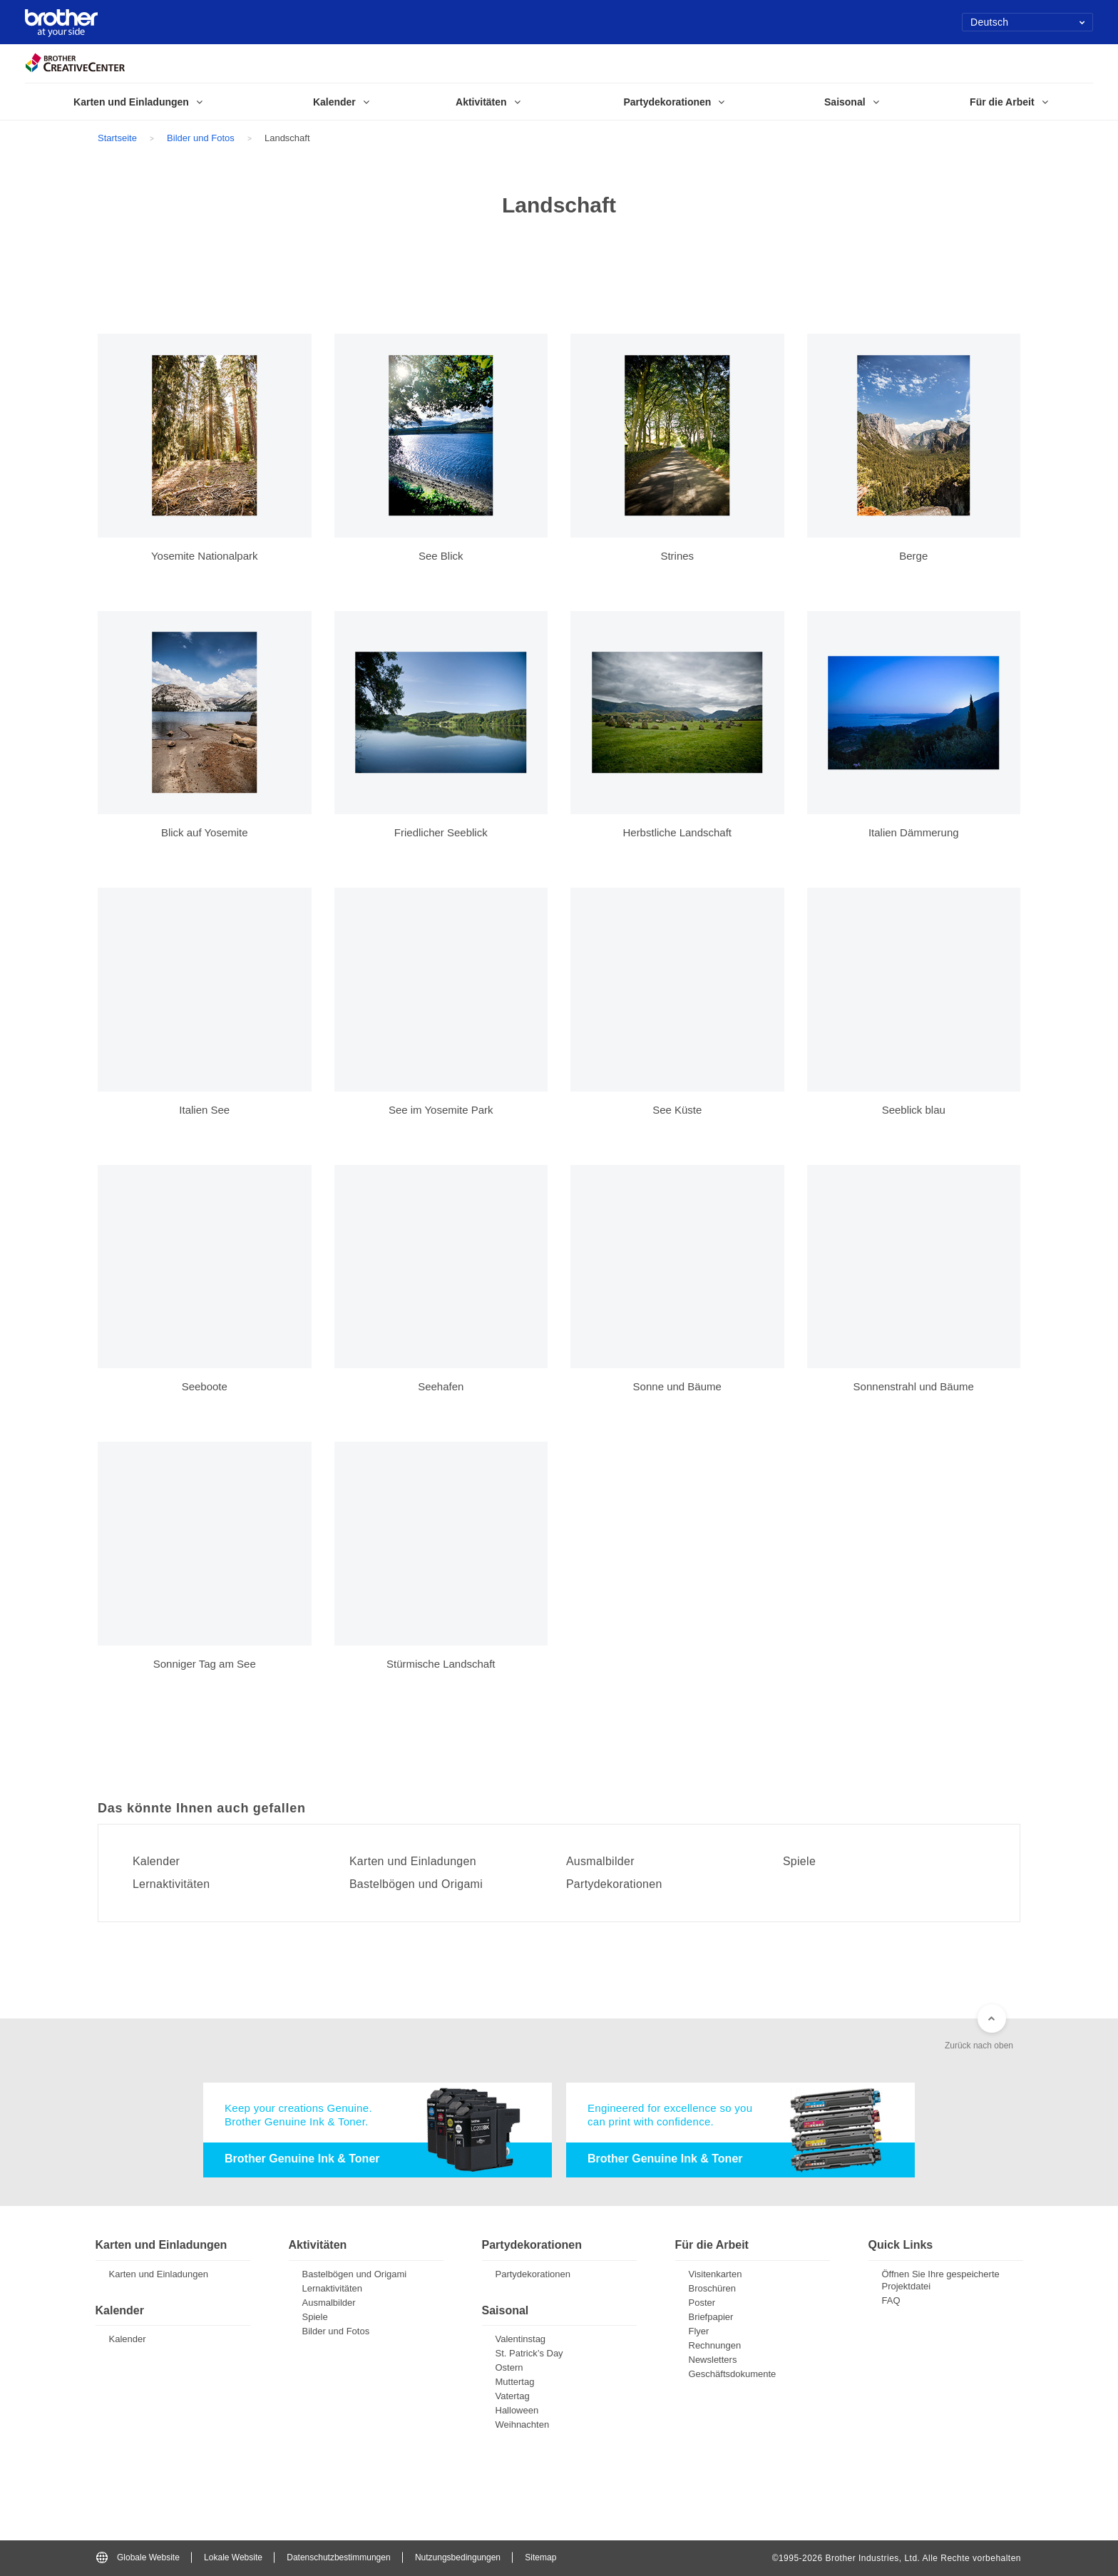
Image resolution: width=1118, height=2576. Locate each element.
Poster (702, 2302)
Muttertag (515, 2381)
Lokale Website (233, 2557)
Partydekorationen (614, 1884)
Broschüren (712, 2288)
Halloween (517, 2410)
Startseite (117, 138)
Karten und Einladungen (413, 1861)
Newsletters (713, 2359)
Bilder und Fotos (201, 138)
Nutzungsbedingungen (458, 2557)
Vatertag (513, 2396)
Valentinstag (521, 2339)
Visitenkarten (715, 2274)
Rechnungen (715, 2345)
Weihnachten (523, 2424)
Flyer (699, 2331)
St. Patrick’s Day (529, 2353)
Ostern (509, 2367)
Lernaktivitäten (171, 1884)
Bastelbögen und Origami (416, 1884)
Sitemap (540, 2557)
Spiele (799, 1861)
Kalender (156, 1861)
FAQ (891, 2300)
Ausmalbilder (600, 1861)
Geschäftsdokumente (732, 2374)
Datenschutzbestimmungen (338, 2557)
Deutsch (1027, 22)
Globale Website (138, 2557)
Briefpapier (711, 2316)
